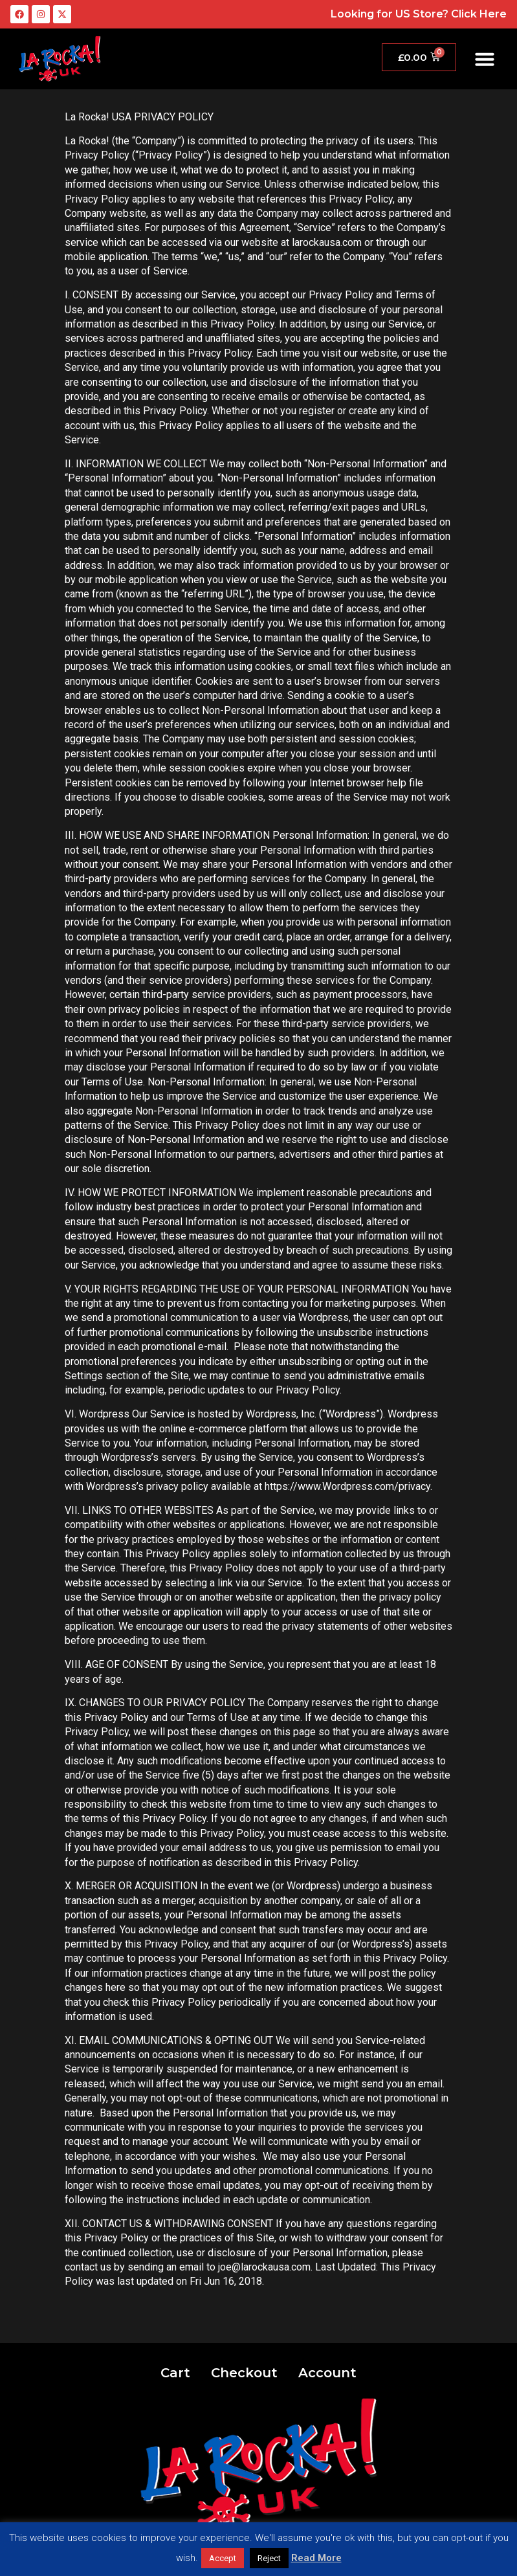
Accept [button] (222, 2558)
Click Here (479, 14)
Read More (316, 2558)
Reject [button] (269, 2558)
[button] (484, 58)
